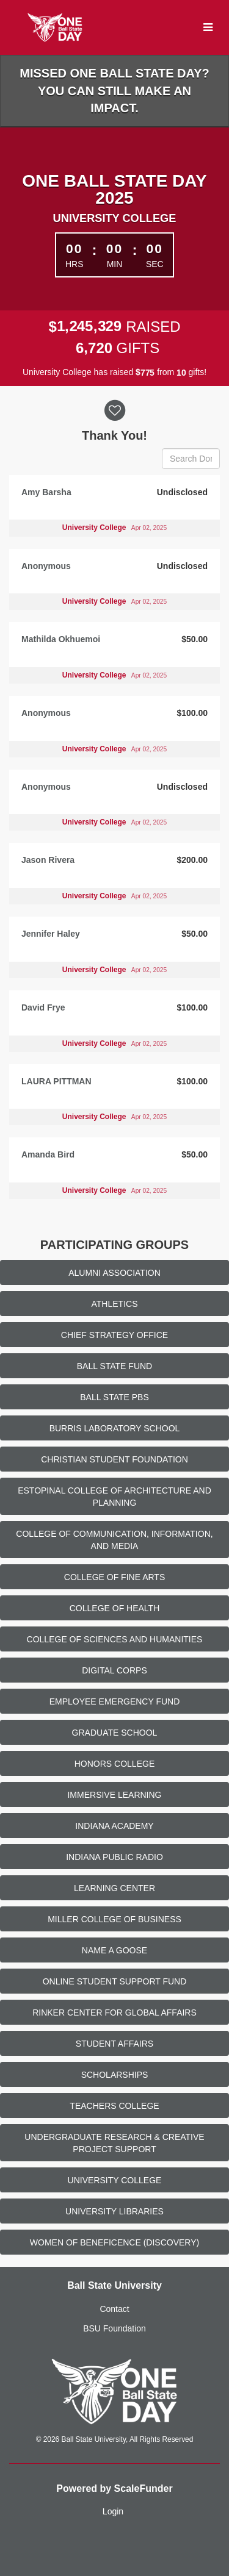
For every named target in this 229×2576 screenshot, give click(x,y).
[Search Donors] (191, 458)
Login (113, 2511)
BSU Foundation (114, 2328)
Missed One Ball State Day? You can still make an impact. (114, 90)
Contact (114, 2309)
